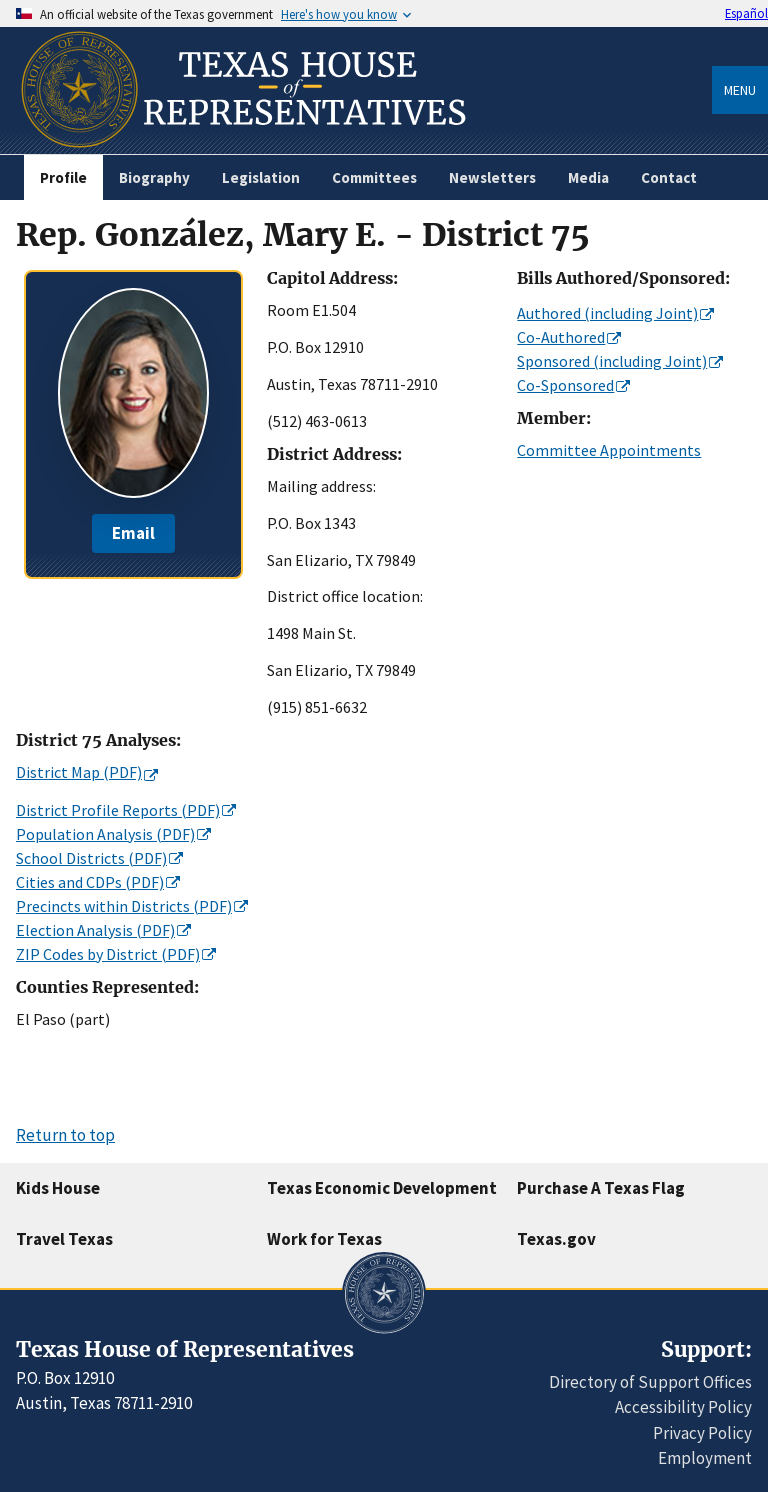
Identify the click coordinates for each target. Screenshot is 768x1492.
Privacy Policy (702, 1433)
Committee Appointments (609, 450)
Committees (374, 177)
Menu (740, 90)
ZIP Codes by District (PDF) (108, 954)
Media (588, 177)
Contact (669, 177)
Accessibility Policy (683, 1407)
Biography (154, 177)
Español (746, 13)
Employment (705, 1458)
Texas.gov (556, 1239)
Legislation (261, 177)
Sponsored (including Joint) (612, 361)
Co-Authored (561, 337)
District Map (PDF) (79, 772)
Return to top (65, 1135)
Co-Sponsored (565, 385)
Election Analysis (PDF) (95, 930)
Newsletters (492, 177)
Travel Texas (64, 1239)
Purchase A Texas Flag (601, 1188)
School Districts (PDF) (91, 858)
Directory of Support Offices (650, 1382)
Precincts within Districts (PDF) (124, 906)
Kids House (58, 1188)
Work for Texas (324, 1239)
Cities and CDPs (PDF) (90, 882)
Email (133, 533)
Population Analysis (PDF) (105, 834)
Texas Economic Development (382, 1188)
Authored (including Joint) (607, 313)
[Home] (241, 146)
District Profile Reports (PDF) (118, 810)
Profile (63, 177)
